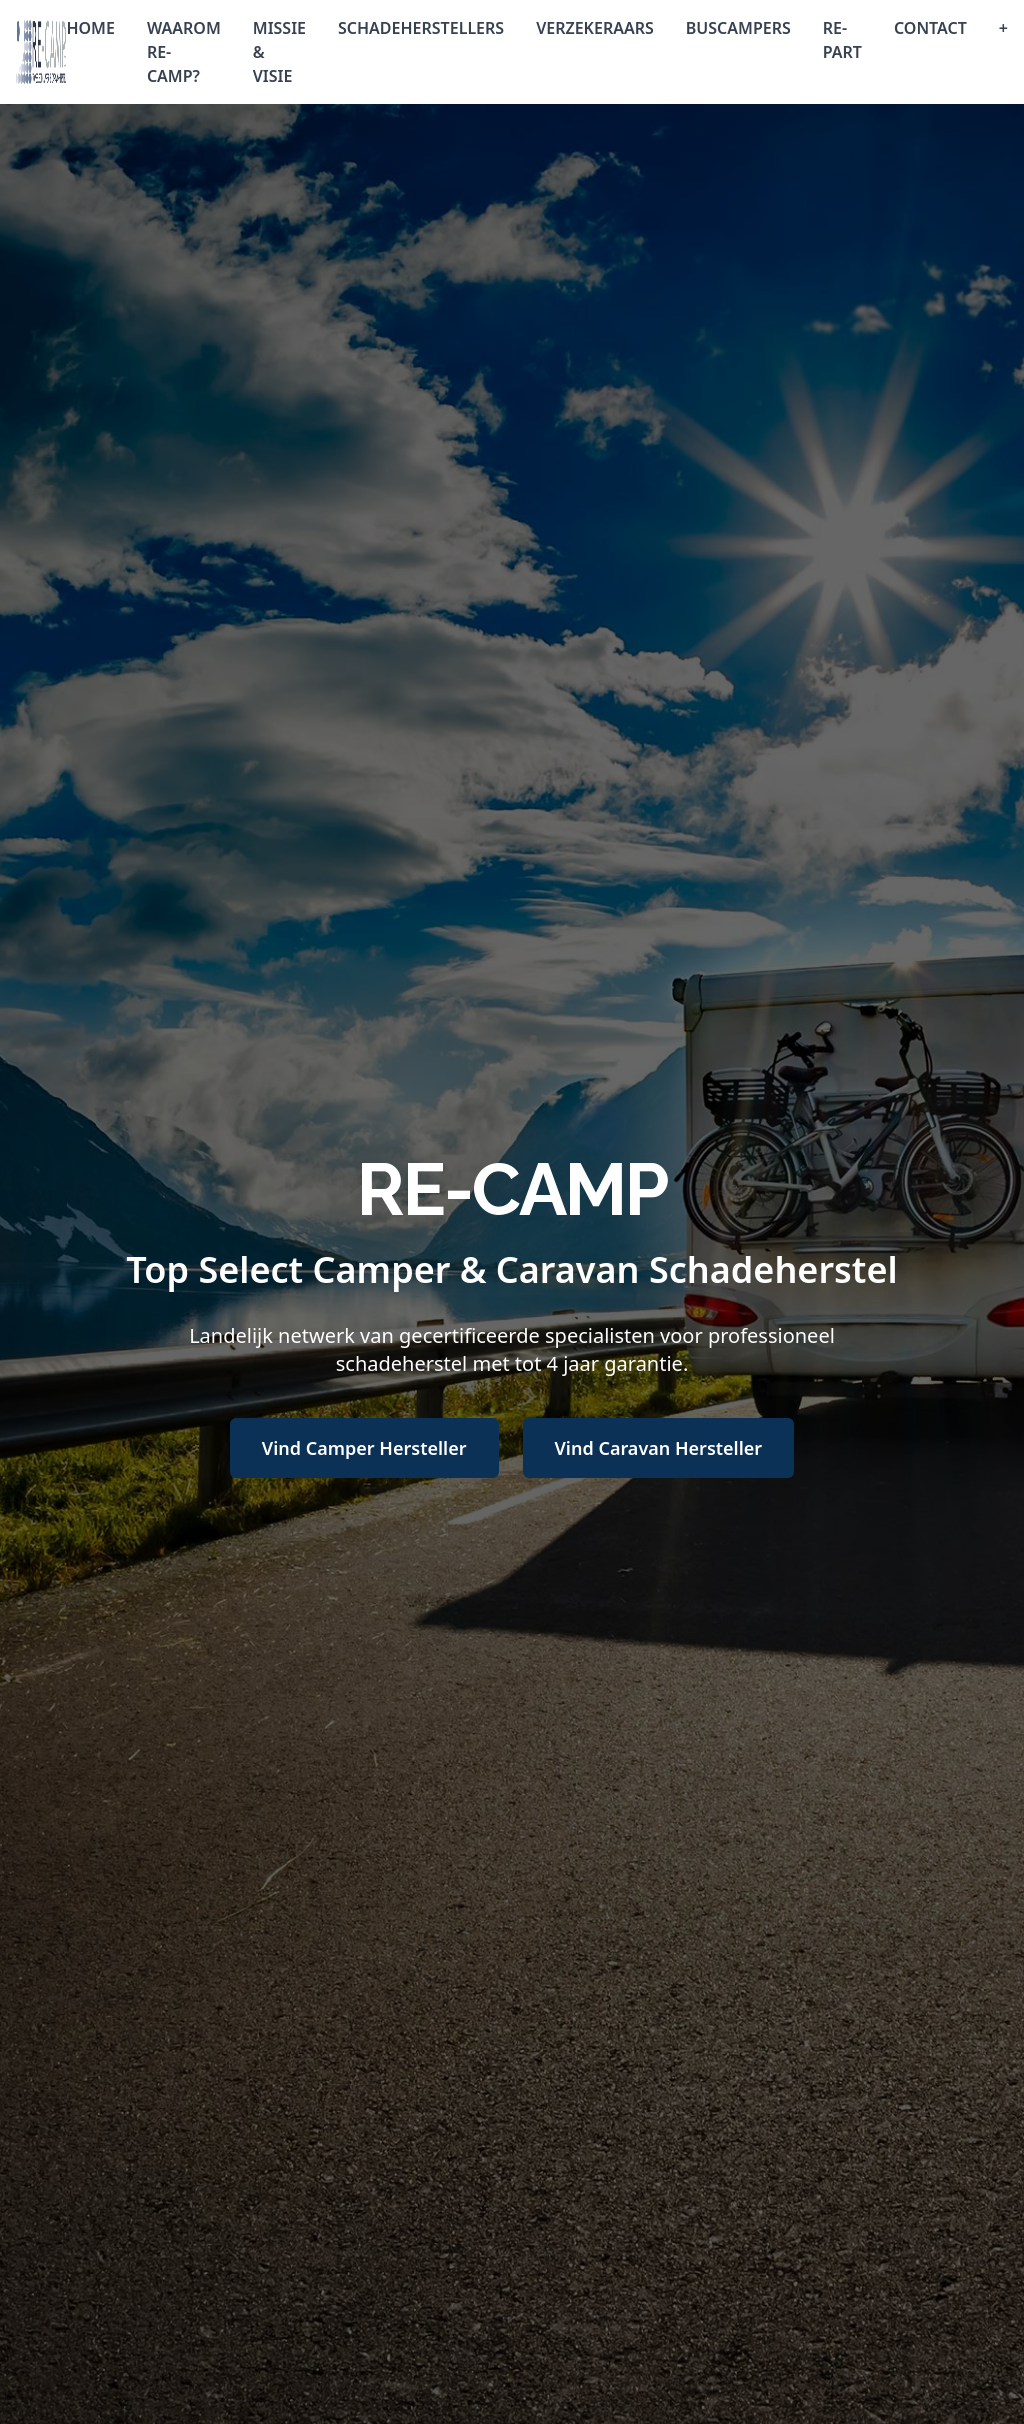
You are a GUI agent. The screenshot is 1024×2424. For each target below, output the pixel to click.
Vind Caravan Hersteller (659, 1448)
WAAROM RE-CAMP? (184, 52)
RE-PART (842, 40)
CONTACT (930, 28)
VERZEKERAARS (595, 28)
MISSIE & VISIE (279, 52)
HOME (90, 28)
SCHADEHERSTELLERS (421, 28)
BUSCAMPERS (738, 28)
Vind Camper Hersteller (364, 1448)
